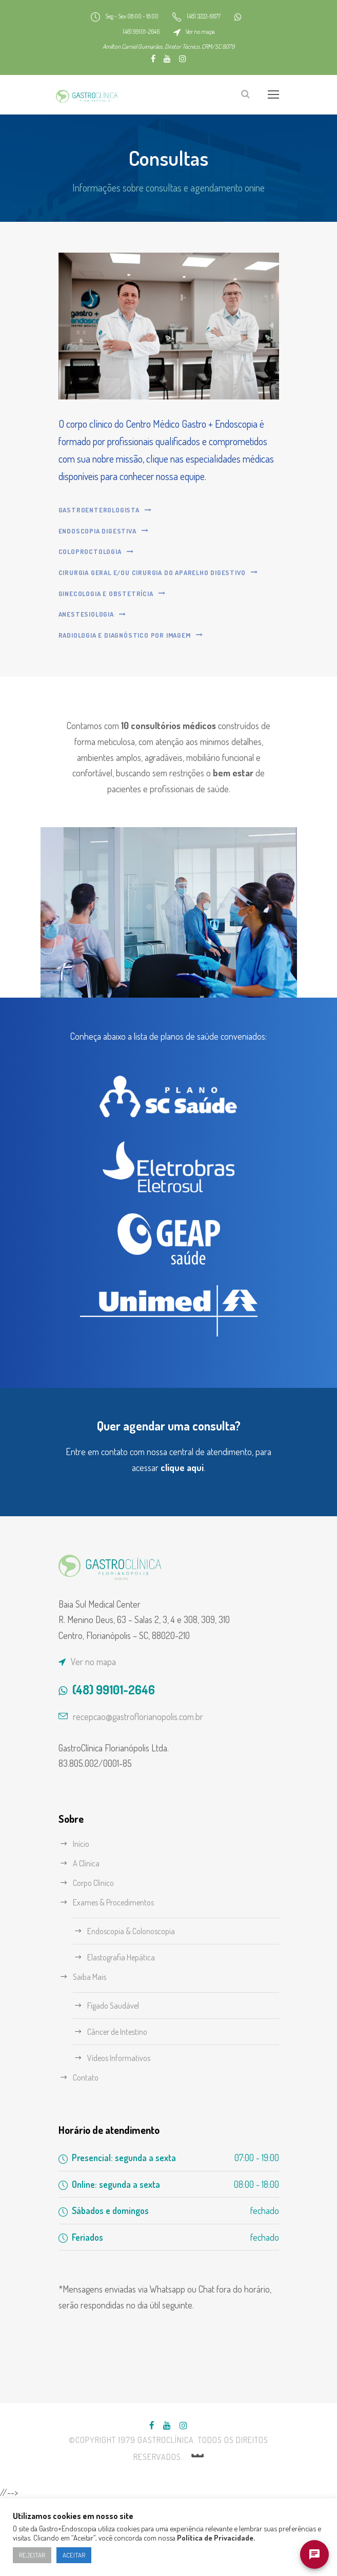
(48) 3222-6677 (215, 16)
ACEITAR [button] (73, 2555)
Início (82, 1919)
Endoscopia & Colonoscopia (138, 2006)
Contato (87, 2152)
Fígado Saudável (118, 2080)
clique (184, 1542)
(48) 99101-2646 (144, 31)
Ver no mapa (211, 31)
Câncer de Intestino (122, 2107)
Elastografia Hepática (126, 2032)
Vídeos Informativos (123, 2133)
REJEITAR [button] (31, 2555)
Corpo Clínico (98, 1958)
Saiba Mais (93, 2052)
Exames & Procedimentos (120, 1977)
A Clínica (89, 1938)
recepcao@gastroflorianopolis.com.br (149, 1791)
